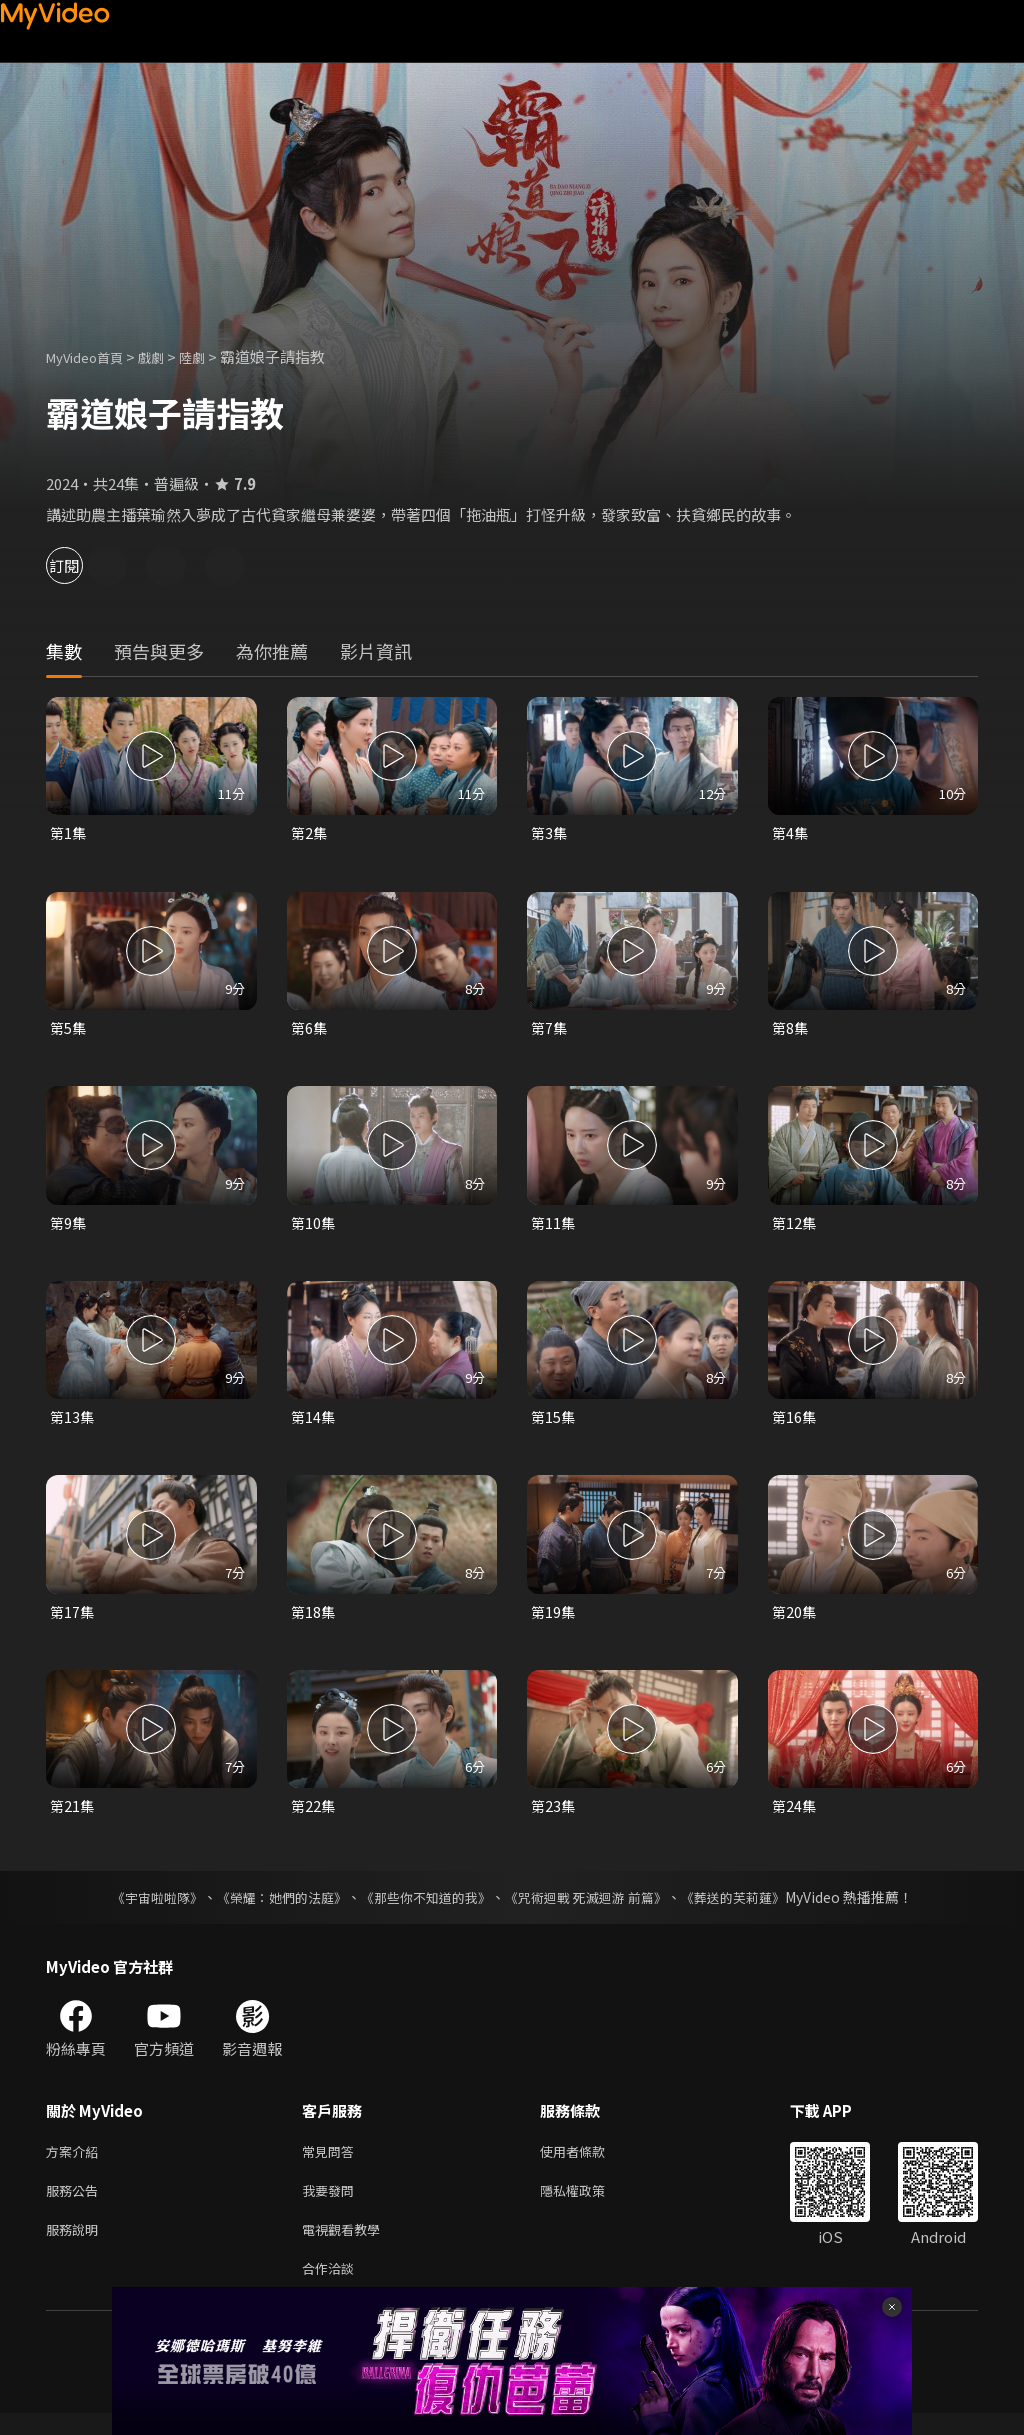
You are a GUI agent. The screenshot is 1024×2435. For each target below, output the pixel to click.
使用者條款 (589, 2162)
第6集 (310, 1030)
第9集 (69, 1226)
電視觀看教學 (347, 2246)
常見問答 (332, 2162)
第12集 (795, 1226)
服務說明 (76, 2246)
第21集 (73, 1815)
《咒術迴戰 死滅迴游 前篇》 (595, 1907)
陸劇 (212, 356)
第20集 (795, 1619)
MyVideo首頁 (91, 356)
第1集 (69, 833)
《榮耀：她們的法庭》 (270, 1907)
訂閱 (86, 565)
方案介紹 (76, 2162)
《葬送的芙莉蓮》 (752, 1907)
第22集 (314, 1815)
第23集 (554, 1815)
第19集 (554, 1619)
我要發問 (332, 2204)
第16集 (795, 1423)
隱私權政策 (589, 2204)
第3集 (550, 833)
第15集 (554, 1423)
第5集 (69, 1030)
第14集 (314, 1423)
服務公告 (76, 2204)
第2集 (310, 833)
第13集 (73, 1423)
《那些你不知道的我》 (424, 1907)
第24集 (795, 1815)
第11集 (554, 1226)
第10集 (314, 1226)
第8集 (791, 1030)
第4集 (791, 833)
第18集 (314, 1619)
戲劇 (167, 356)
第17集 (73, 1619)
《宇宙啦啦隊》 (137, 1907)
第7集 (550, 1030)
